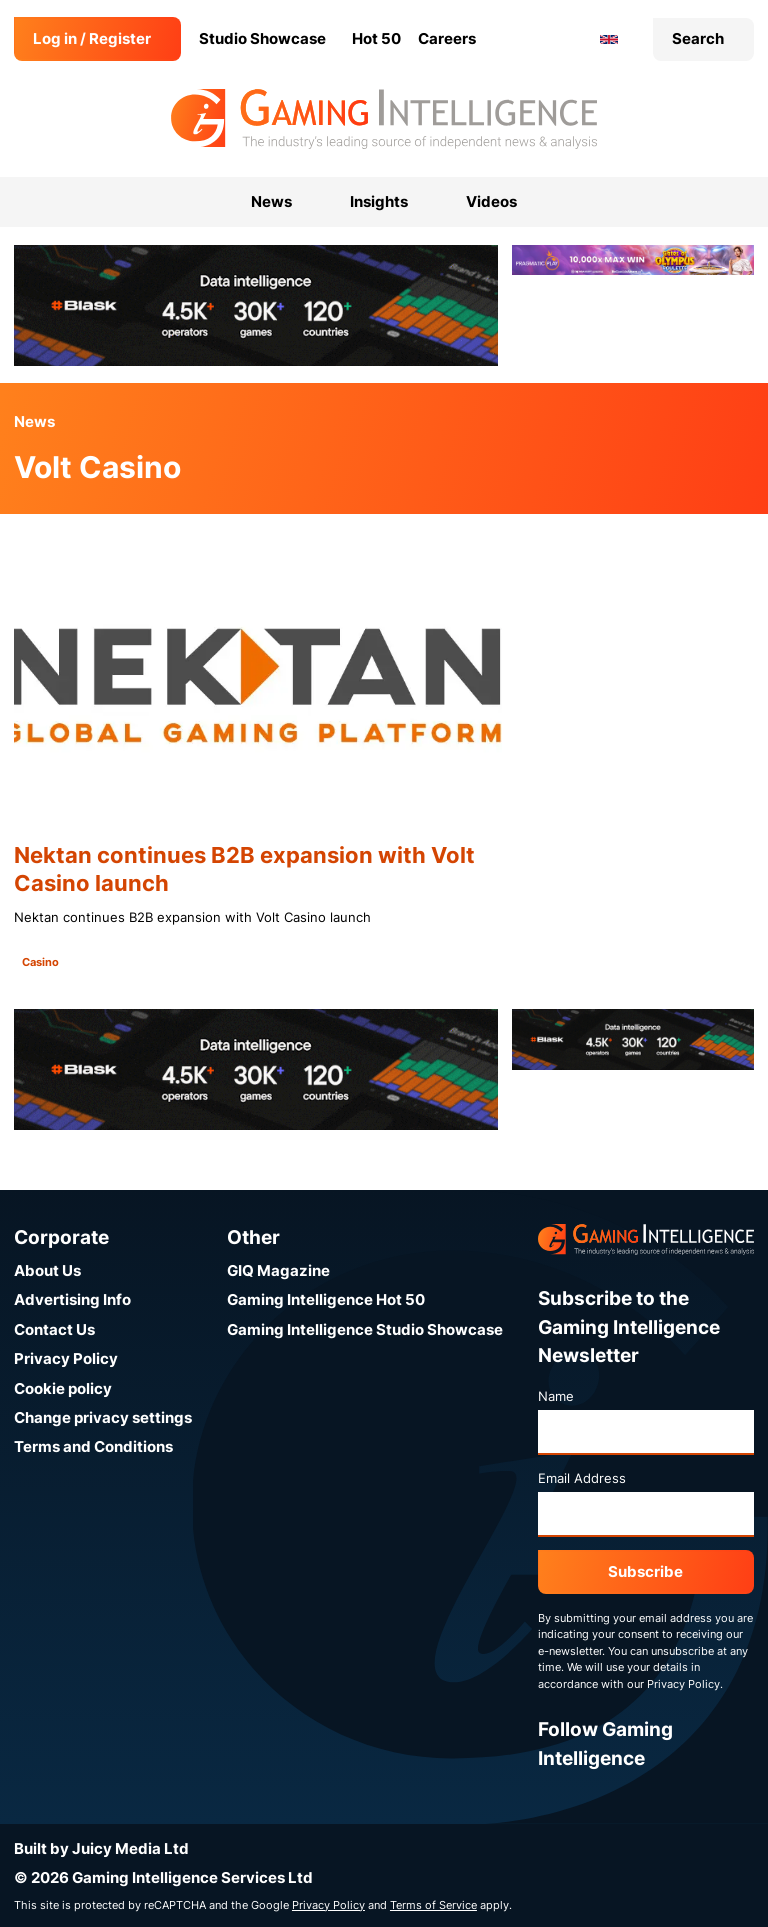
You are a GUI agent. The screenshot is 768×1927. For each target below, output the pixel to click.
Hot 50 (376, 38)
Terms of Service (433, 1905)
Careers (447, 38)
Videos (491, 201)
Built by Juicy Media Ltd (101, 1848)
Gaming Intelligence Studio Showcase (365, 1329)
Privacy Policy (66, 1358)
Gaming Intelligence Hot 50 (326, 1299)
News (34, 421)
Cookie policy (63, 1388)
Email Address (582, 1478)
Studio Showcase (262, 38)
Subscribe (645, 1571)
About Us (47, 1270)
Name (556, 1396)
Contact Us (54, 1329)
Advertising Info (72, 1299)
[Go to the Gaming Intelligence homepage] (383, 119)
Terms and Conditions (93, 1446)
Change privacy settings (103, 1417)
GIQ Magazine (278, 1270)
